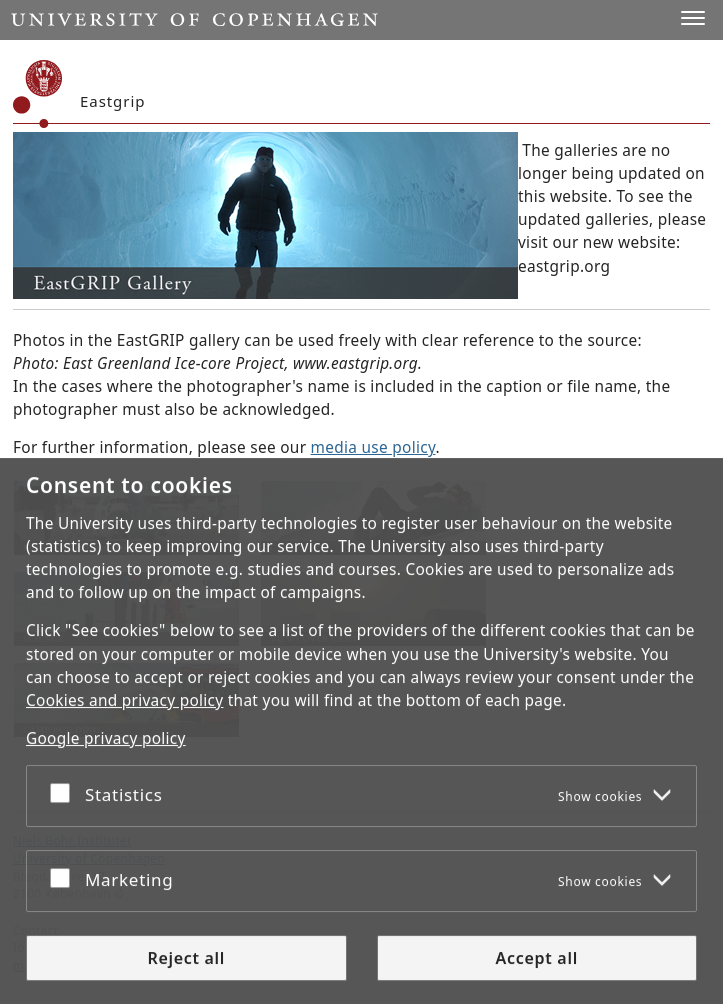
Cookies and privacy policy (124, 700)
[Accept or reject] (65, 792)
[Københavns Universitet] (38, 94)
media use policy (373, 447)
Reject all (186, 958)
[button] (693, 18)
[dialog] (361, 731)
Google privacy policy (106, 738)
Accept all (537, 958)
